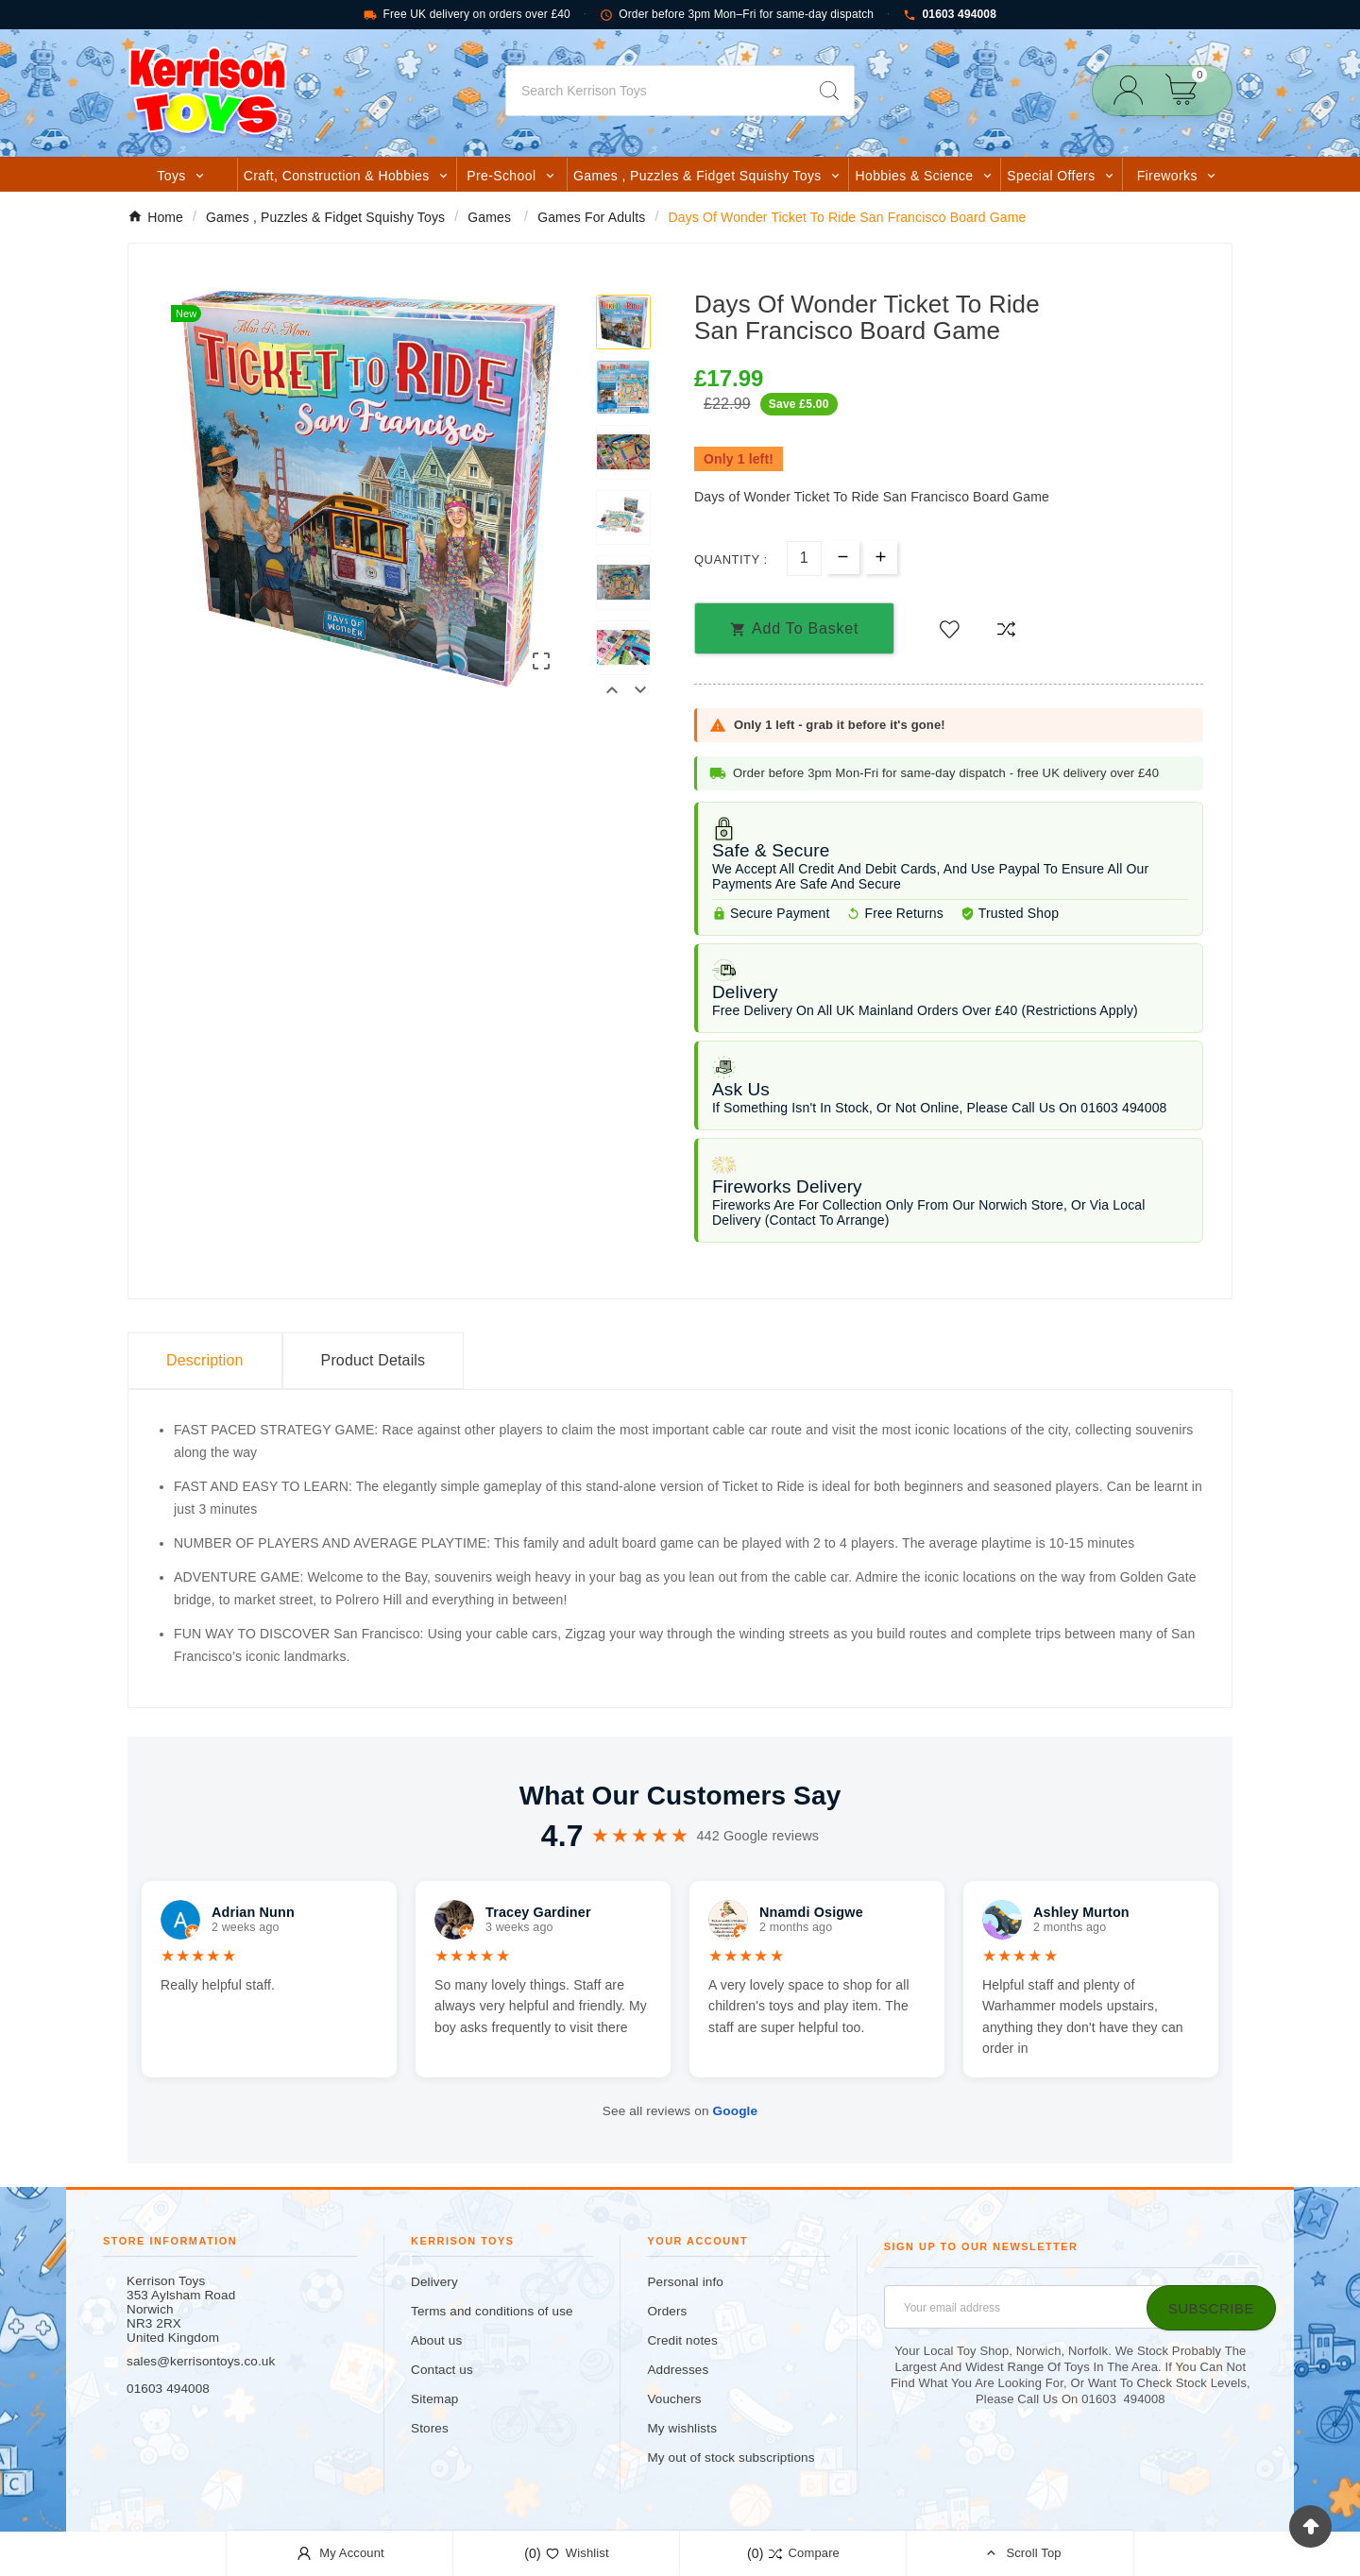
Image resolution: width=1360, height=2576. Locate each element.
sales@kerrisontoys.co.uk (201, 2361)
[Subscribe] (1211, 2307)
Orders (667, 2311)
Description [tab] (205, 1360)
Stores (430, 2428)
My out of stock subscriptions (730, 2457)
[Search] (655, 90)
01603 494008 (949, 15)
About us (436, 2340)
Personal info (685, 2282)
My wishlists (682, 2428)
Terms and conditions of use (492, 2311)
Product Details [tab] (373, 1360)
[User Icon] (1134, 90)
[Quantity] (804, 558)
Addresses (677, 2370)
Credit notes (682, 2340)
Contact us (442, 2370)
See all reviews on (680, 2111)
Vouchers (674, 2399)
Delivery (434, 2282)
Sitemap (434, 2399)
